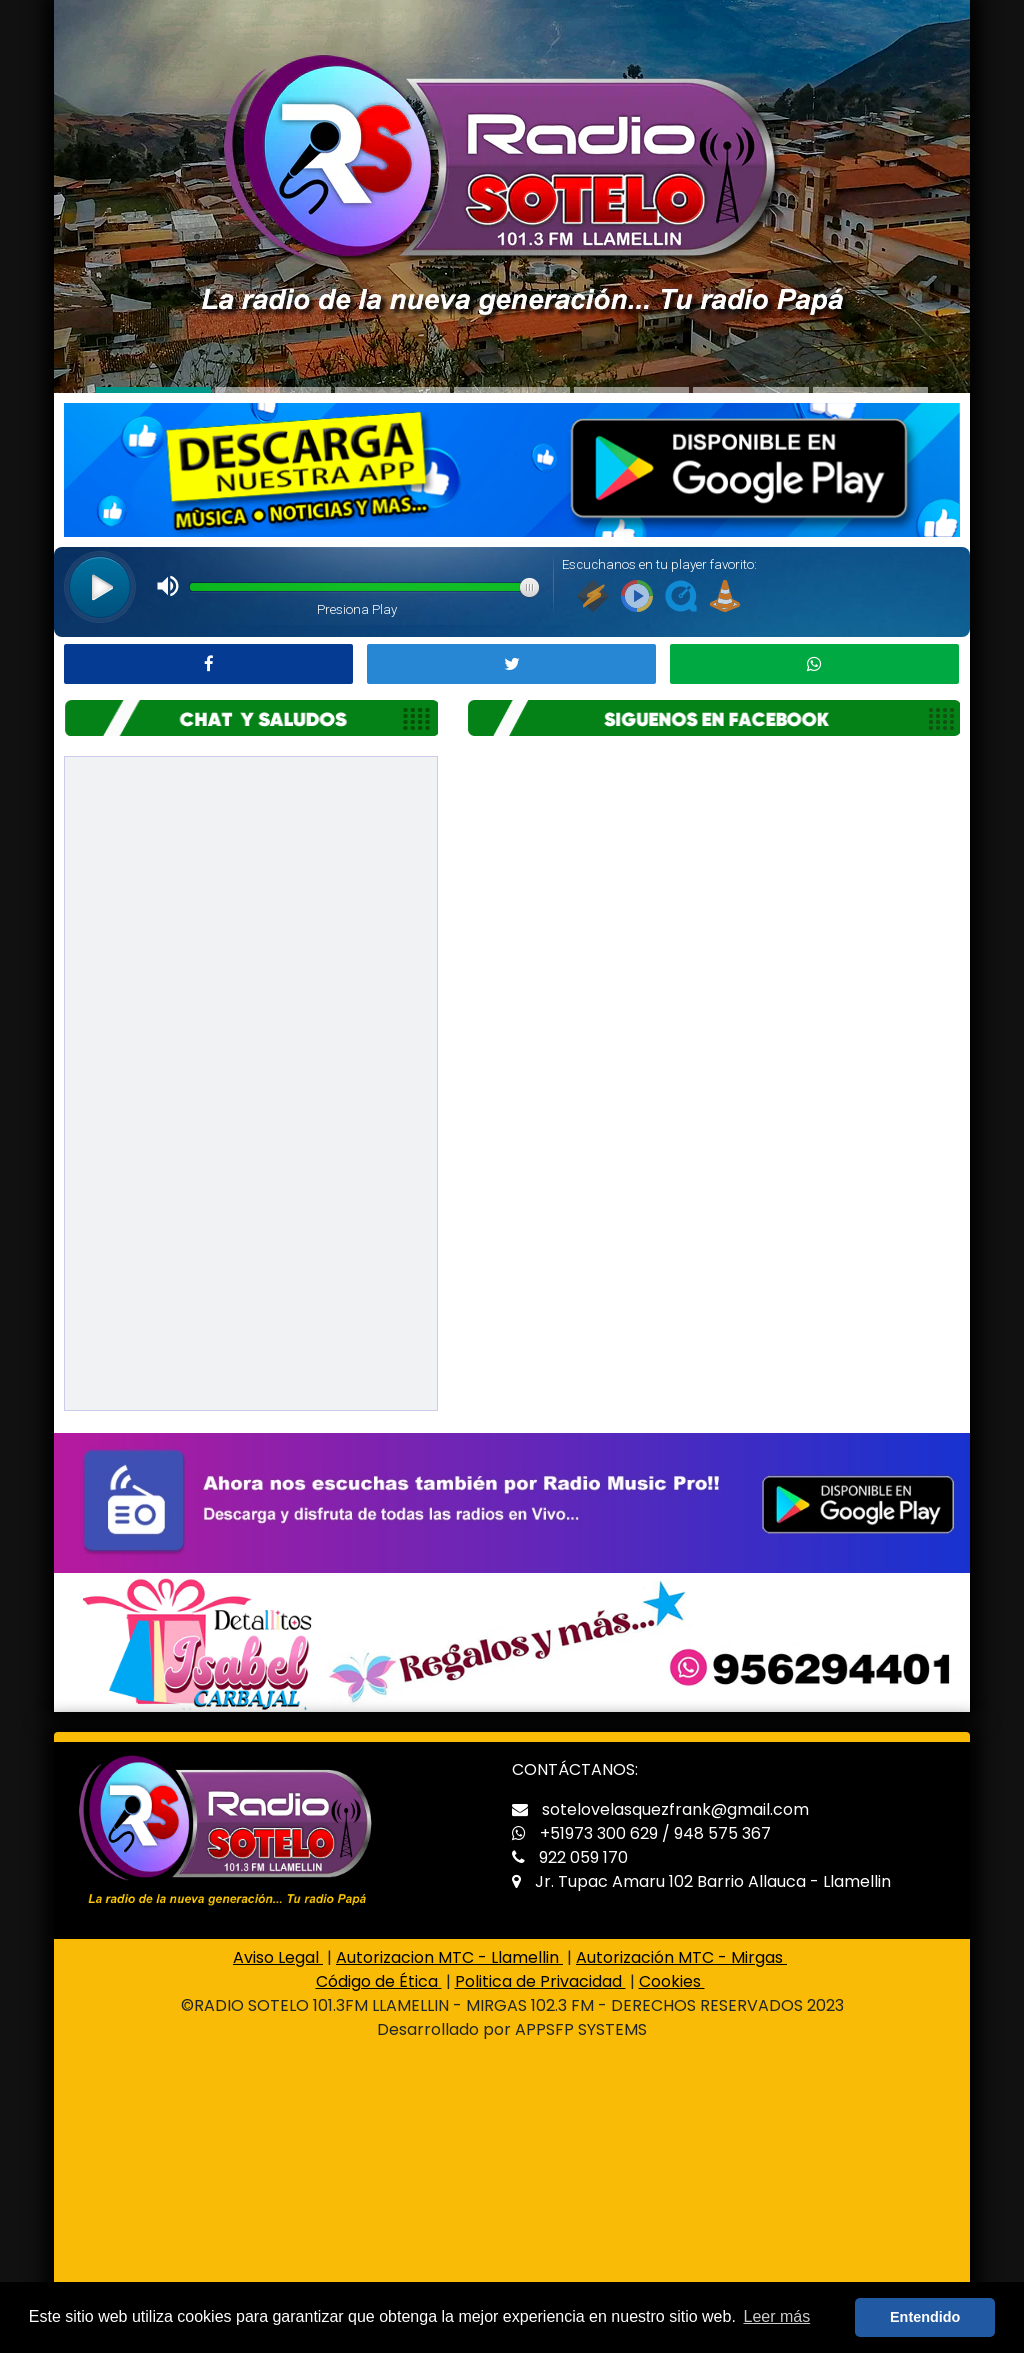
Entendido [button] (925, 2317)
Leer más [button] (777, 2316)
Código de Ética (379, 1981)
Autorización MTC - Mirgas (681, 1957)
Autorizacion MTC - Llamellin (449, 1957)
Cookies (672, 1981)
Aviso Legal (278, 1957)
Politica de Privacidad (540, 1981)
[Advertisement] (512, 2206)
